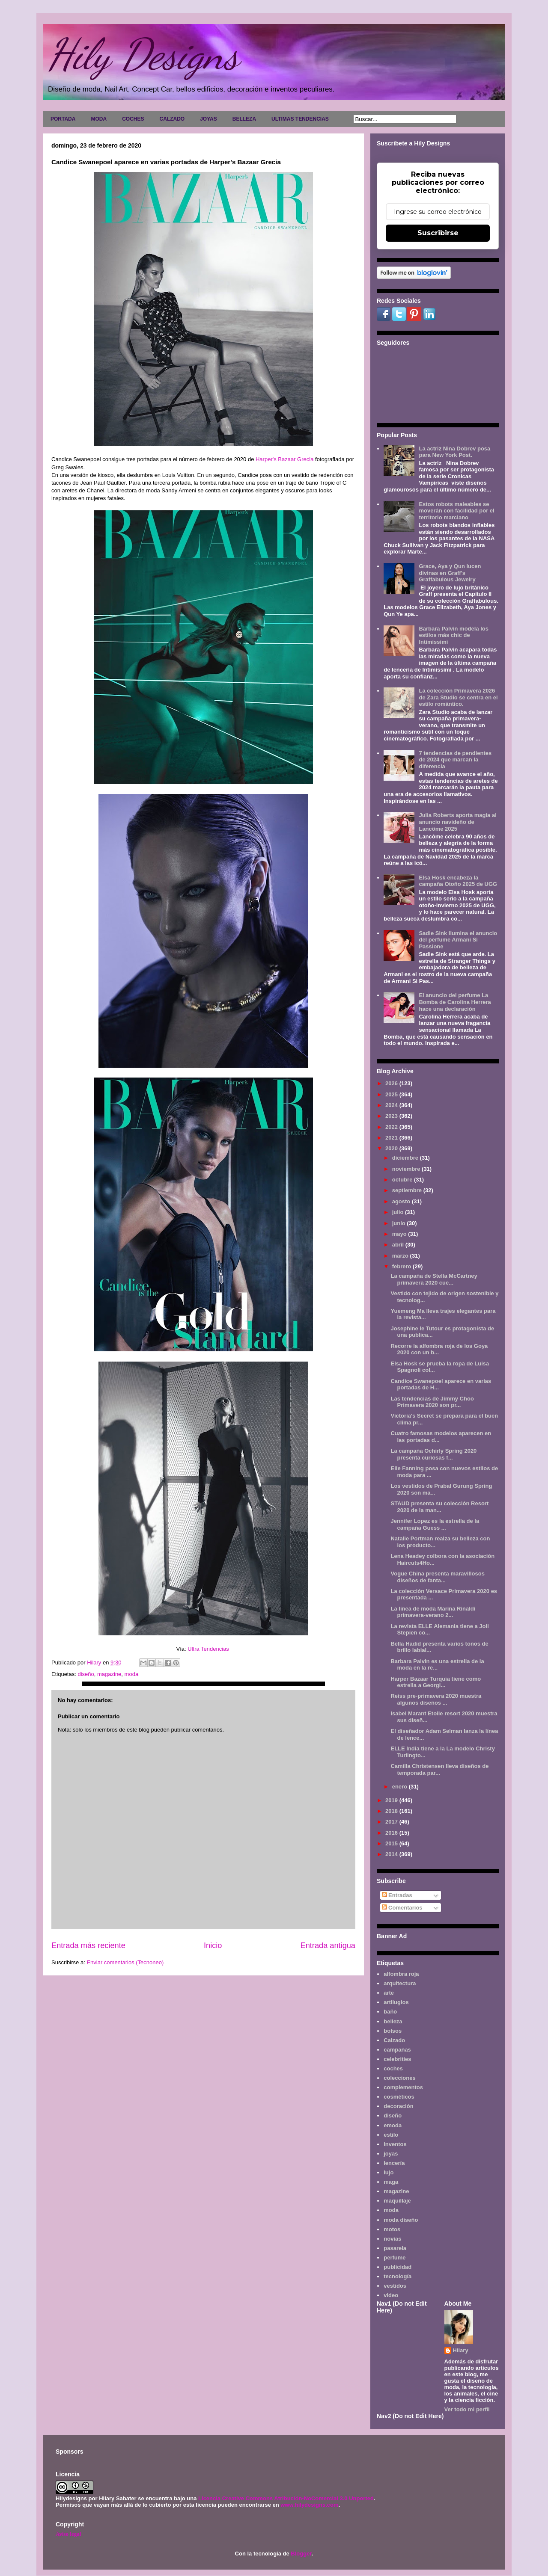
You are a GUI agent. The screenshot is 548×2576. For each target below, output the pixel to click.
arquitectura (400, 1983)
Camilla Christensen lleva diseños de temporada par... (439, 1769)
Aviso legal (68, 2534)
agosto (402, 1201)
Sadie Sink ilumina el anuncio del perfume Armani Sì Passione (458, 940)
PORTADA (63, 119)
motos (392, 2229)
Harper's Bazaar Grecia (285, 459)
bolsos (393, 2031)
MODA (99, 119)
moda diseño (401, 2220)
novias (392, 2238)
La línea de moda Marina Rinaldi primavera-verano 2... (432, 1612)
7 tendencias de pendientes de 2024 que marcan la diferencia (455, 760)
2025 (392, 1094)
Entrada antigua (328, 1945)
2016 (392, 1833)
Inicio (213, 1945)
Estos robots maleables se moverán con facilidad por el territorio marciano (456, 511)
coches (393, 2068)
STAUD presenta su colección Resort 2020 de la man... (439, 1506)
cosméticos (399, 2096)
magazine (109, 1674)
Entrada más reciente (88, 1945)
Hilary (460, 2350)
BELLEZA (244, 119)
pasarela (395, 2248)
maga (391, 2182)
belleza (393, 2021)
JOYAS (208, 119)
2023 (392, 1116)
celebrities (397, 2059)
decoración (398, 2106)
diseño (85, 1674)
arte (389, 1993)
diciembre (406, 1158)
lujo (388, 2172)
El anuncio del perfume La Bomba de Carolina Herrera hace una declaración (455, 1002)
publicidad (397, 2267)
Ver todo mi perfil (467, 2409)
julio (398, 1212)
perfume (394, 2257)
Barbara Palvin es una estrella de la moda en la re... (437, 1664)
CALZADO (172, 119)
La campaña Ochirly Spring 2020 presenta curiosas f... (433, 1454)
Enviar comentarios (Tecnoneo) (125, 1962)
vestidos (395, 2286)
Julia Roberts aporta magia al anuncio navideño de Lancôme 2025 (457, 822)
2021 (392, 1137)
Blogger (301, 2553)
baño (390, 2011)
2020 (392, 1148)
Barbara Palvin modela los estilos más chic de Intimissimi (453, 635)
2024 (392, 1105)
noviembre (407, 1169)
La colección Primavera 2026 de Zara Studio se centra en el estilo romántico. (458, 697)
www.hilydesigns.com (309, 2505)
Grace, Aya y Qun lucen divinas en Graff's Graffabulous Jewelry (450, 573)
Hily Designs (143, 54)
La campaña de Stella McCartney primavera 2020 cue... (433, 1279)
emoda (393, 2125)
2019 (392, 1800)
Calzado (394, 2040)
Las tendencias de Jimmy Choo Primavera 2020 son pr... (432, 1402)
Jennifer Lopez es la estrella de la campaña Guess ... (434, 1524)
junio (399, 1223)
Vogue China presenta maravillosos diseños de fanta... (437, 1577)
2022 (392, 1127)
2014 (392, 1854)
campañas (397, 2049)
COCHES (133, 119)
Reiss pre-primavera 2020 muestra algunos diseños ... (435, 1699)
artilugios (396, 2002)
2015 (392, 1843)
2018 (392, 1811)
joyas (391, 2153)
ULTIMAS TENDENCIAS (300, 119)
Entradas (397, 1895)
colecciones (399, 2078)
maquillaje (397, 2200)
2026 (392, 1083)
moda (132, 1674)
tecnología (397, 2276)
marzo (401, 1255)
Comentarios (402, 1907)
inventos (395, 2144)
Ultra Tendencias (209, 1649)
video (391, 2295)
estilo (391, 2135)
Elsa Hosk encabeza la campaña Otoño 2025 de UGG (458, 881)
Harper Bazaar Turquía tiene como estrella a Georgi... (435, 1682)
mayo (400, 1234)
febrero (402, 1266)
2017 (392, 1821)
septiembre (407, 1190)
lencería (394, 2163)
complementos (403, 2087)
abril (398, 1244)
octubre (403, 1179)
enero (400, 1786)
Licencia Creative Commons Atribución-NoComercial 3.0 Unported (286, 2498)
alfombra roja (401, 1974)
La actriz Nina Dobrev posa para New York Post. (454, 452)
